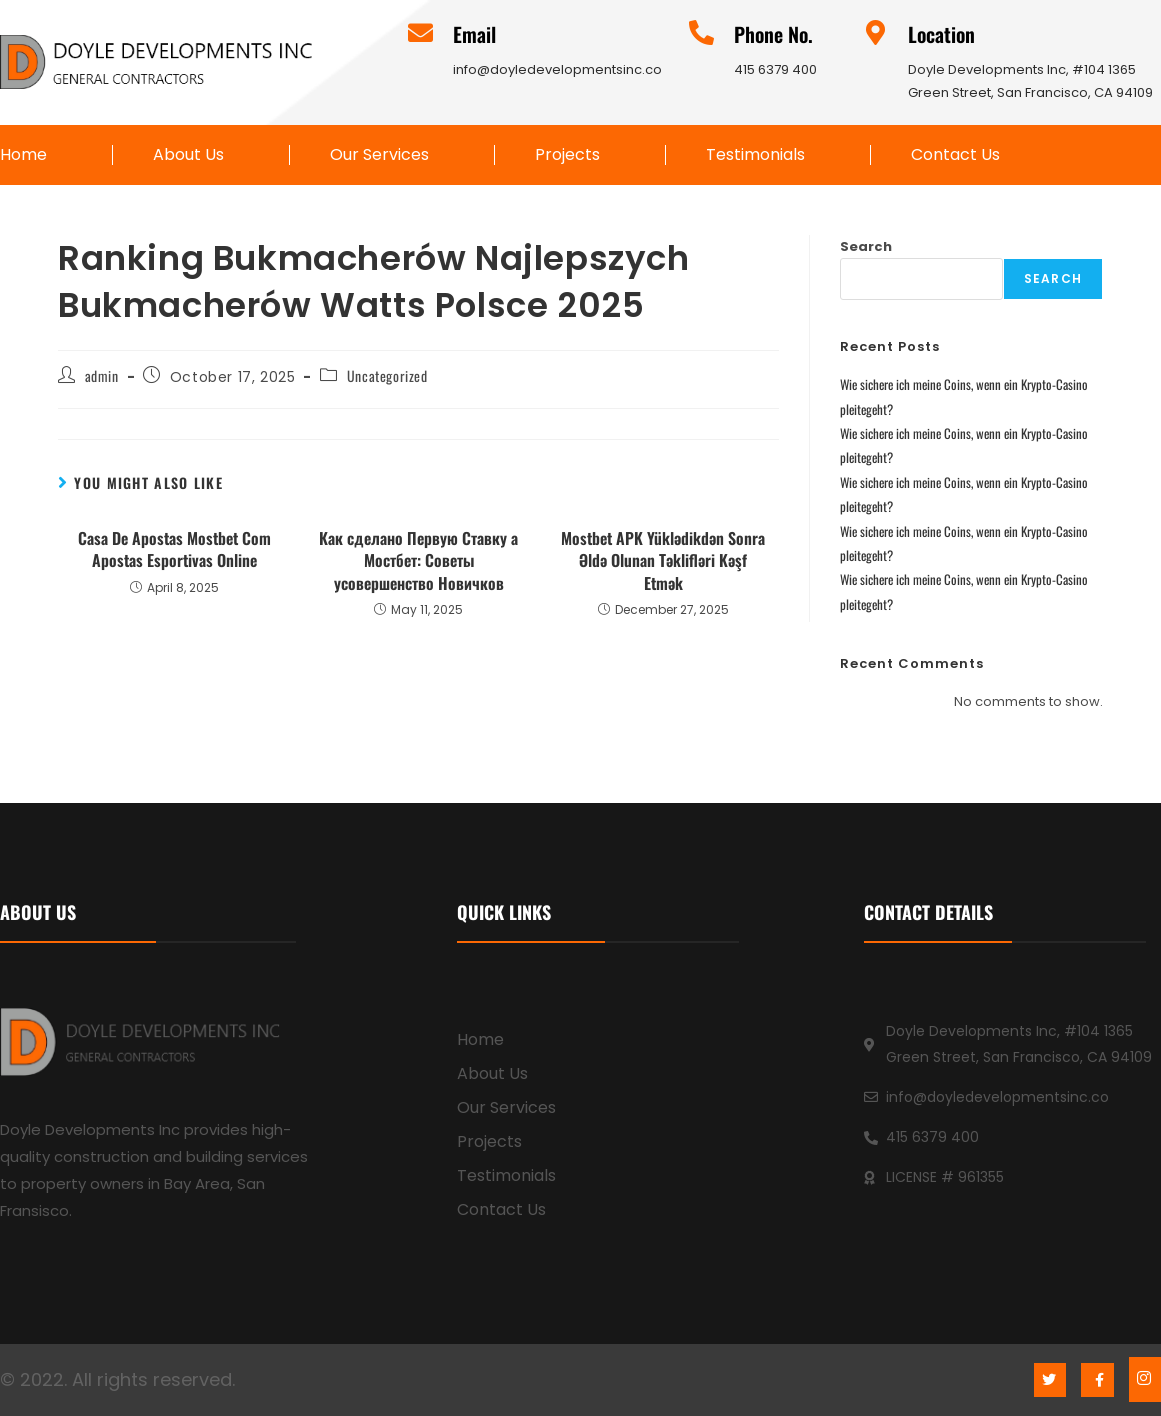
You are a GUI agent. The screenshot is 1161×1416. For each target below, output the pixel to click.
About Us (188, 155)
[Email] (420, 32)
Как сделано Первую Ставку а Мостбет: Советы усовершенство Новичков (418, 560)
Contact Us (955, 155)
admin (102, 375)
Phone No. (773, 34)
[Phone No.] (701, 32)
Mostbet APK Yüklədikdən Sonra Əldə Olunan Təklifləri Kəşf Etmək (663, 560)
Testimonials (755, 155)
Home (23, 155)
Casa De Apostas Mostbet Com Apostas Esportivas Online (174, 549)
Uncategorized (387, 375)
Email (474, 34)
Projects (567, 155)
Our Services (379, 155)
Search (866, 246)
